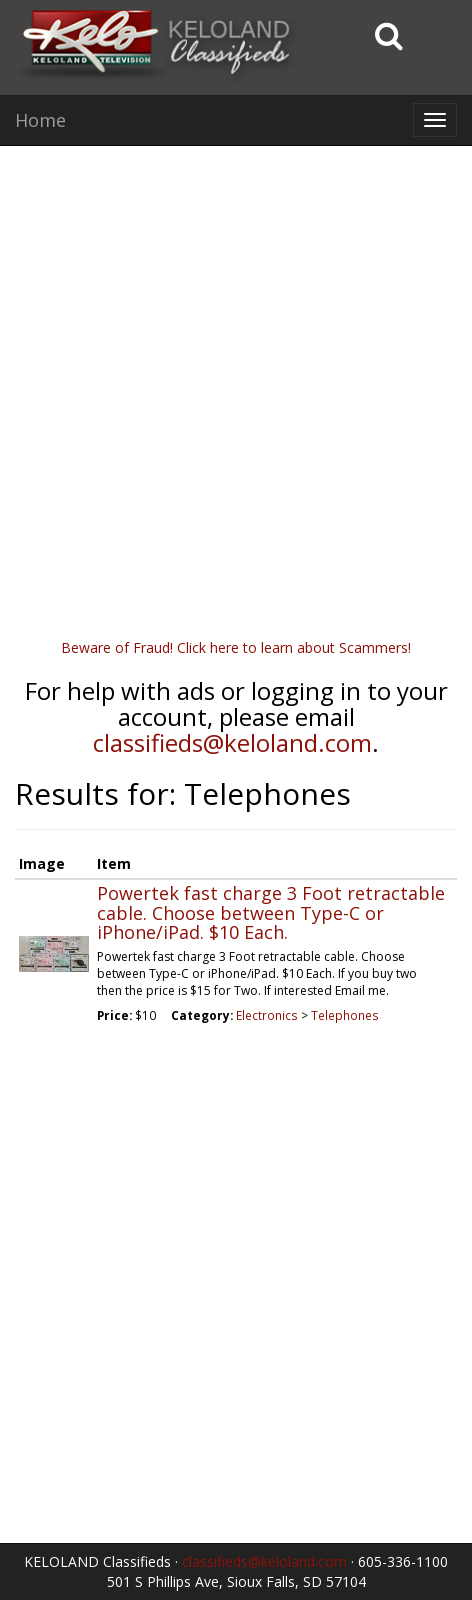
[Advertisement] (236, 402)
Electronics (267, 1015)
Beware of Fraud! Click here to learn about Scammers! (236, 647)
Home (40, 120)
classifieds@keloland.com (232, 742)
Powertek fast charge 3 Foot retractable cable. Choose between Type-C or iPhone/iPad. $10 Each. (271, 913)
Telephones (345, 1015)
